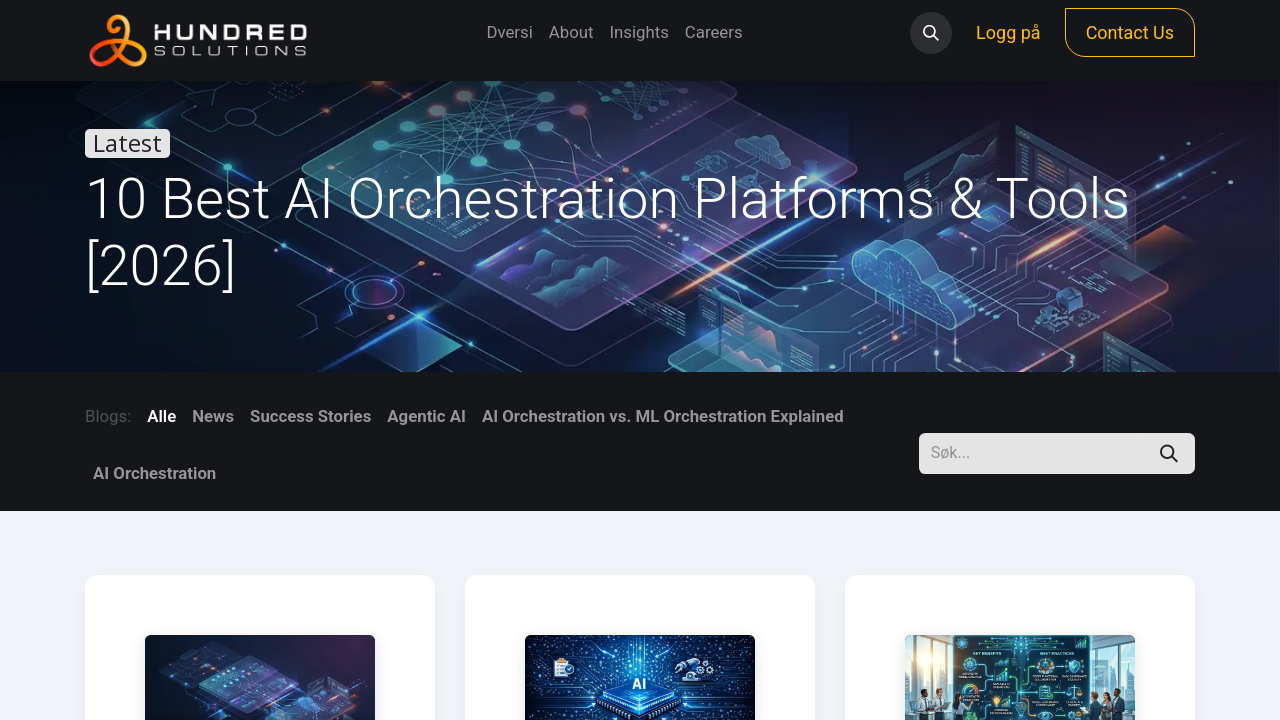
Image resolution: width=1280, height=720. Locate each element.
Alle (161, 416)
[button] (931, 33)
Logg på (1008, 32)
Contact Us (1130, 32)
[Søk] (1169, 453)
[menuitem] (509, 32)
